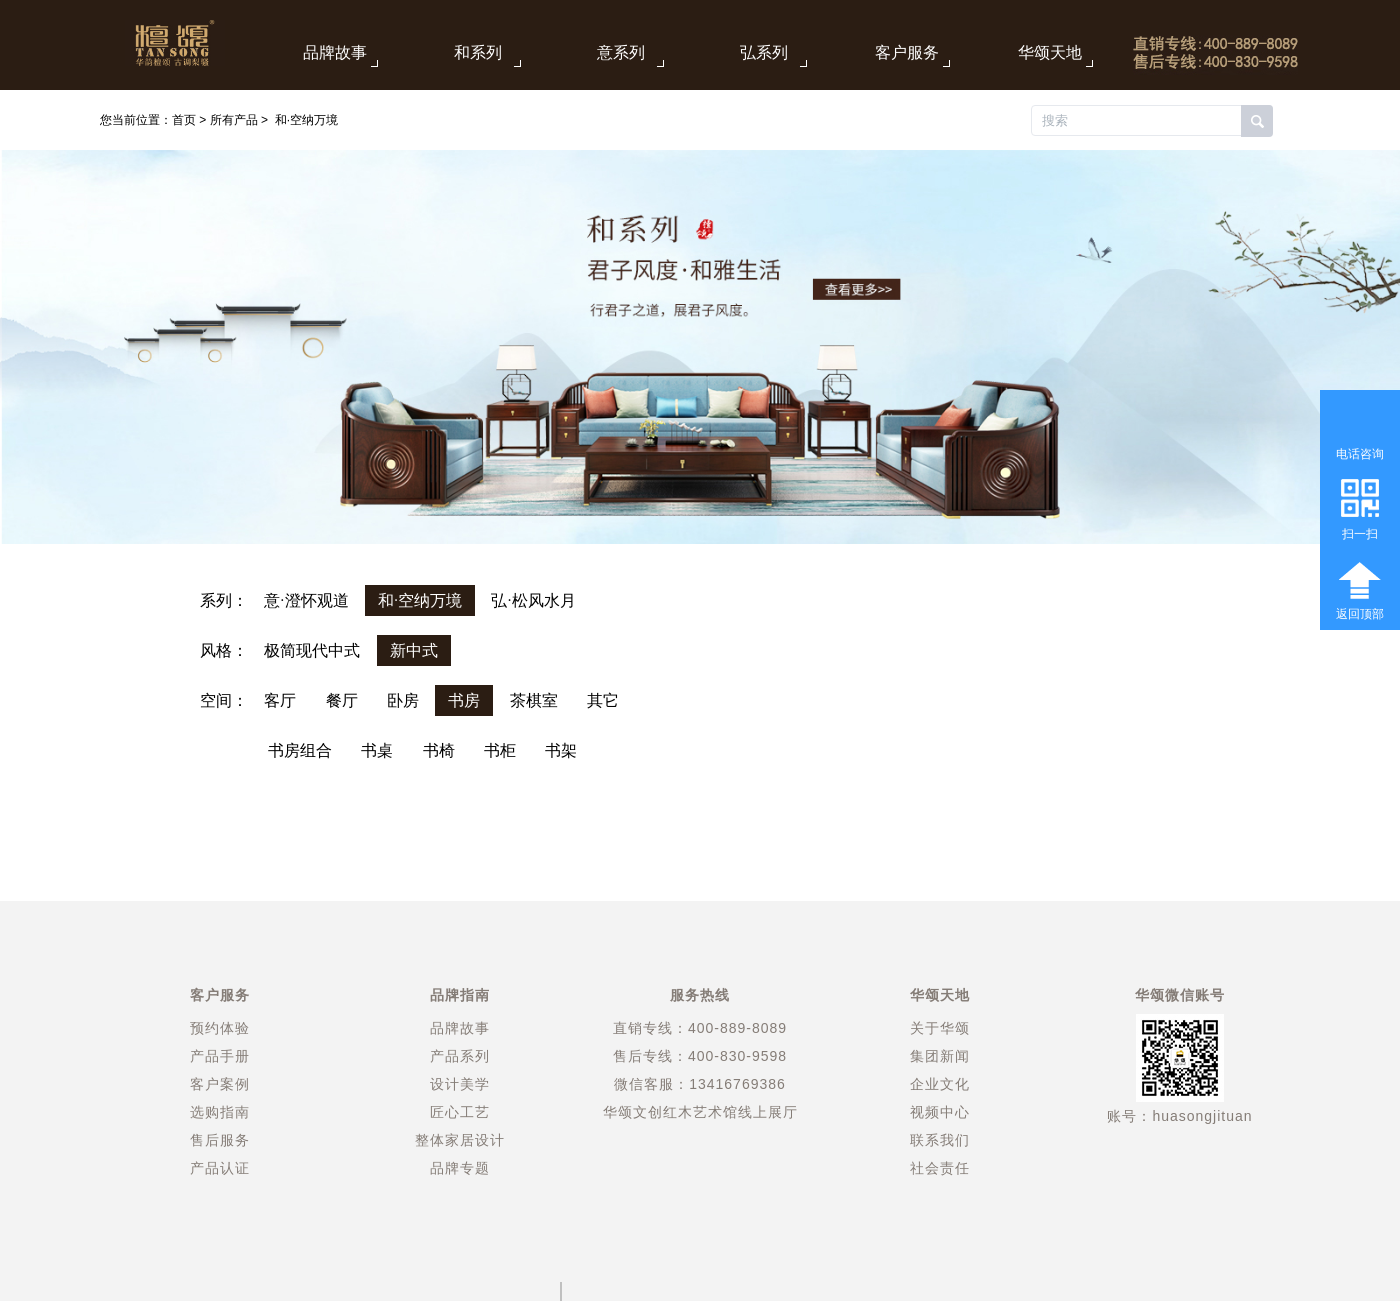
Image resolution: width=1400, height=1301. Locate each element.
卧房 (403, 700)
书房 (464, 700)
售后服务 (220, 1140)
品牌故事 (335, 52)
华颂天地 (1050, 52)
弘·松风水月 (533, 600)
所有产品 (234, 120)
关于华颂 (940, 1028)
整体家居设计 (460, 1140)
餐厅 (342, 700)
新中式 (414, 650)
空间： (224, 700)
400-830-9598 (737, 1056)
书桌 (377, 750)
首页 (184, 120)
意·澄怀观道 (306, 600)
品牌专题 (460, 1168)
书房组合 (300, 750)
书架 (561, 750)
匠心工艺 (460, 1112)
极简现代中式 (312, 650)
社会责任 (940, 1168)
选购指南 (220, 1112)
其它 (603, 700)
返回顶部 (1360, 614)
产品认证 (220, 1168)
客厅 (280, 700)
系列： (224, 600)
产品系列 (460, 1056)
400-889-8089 (737, 1028)
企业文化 (940, 1084)
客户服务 (907, 52)
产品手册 (220, 1056)
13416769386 (737, 1084)
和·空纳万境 (306, 120)
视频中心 (940, 1112)
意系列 (621, 52)
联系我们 (940, 1140)
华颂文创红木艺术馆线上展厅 (700, 1112)
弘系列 (764, 52)
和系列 (478, 52)
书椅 (439, 750)
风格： (224, 650)
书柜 (500, 750)
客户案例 (220, 1084)
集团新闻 (940, 1056)
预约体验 (220, 1028)
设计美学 (460, 1084)
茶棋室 (534, 700)
